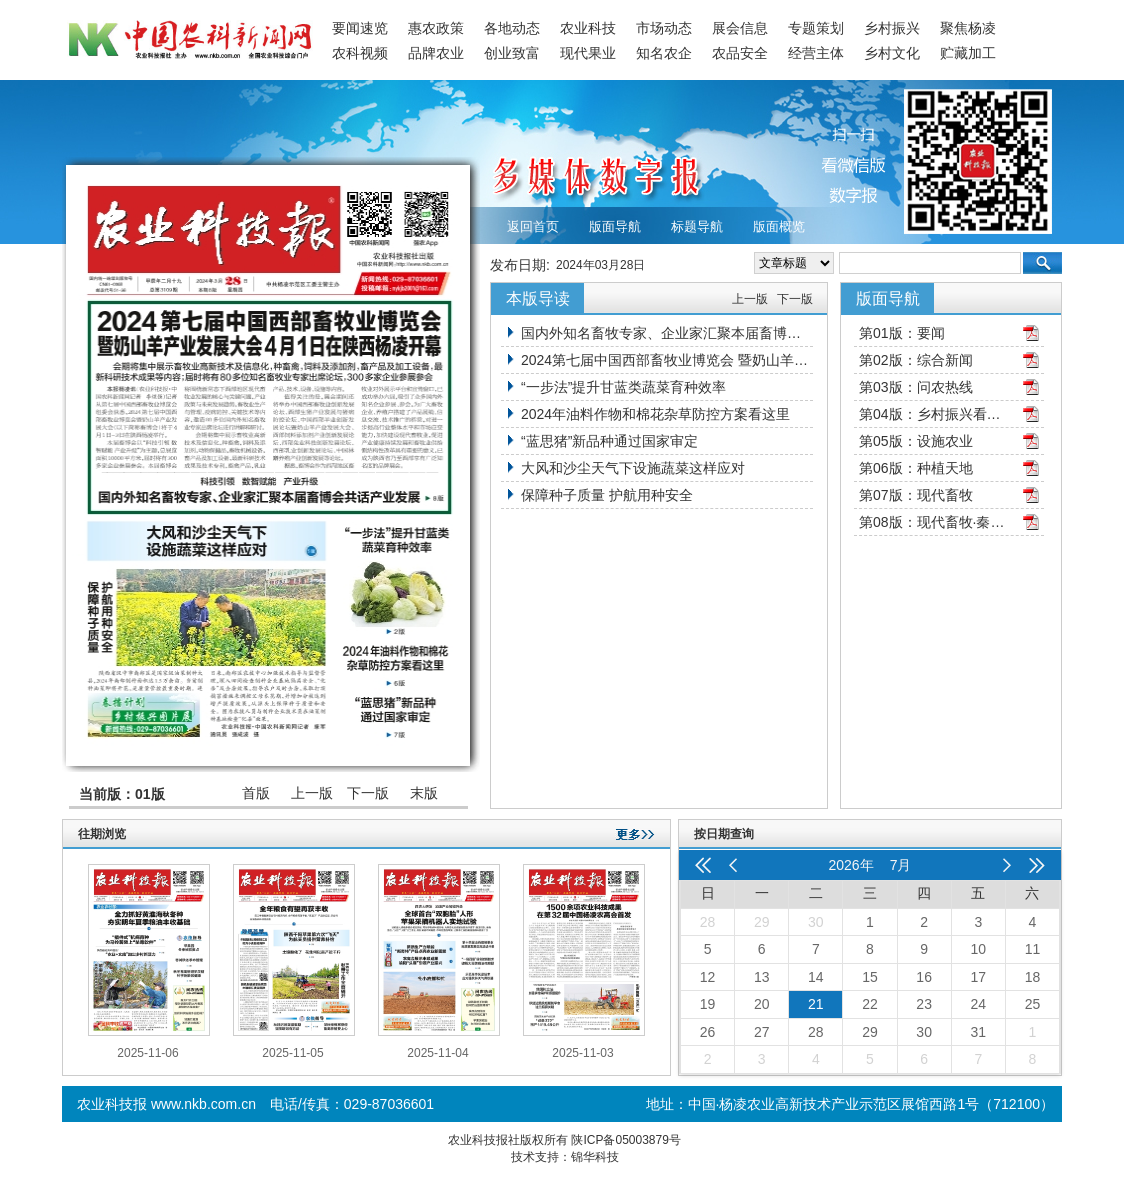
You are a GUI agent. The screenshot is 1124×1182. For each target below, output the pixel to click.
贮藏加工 (968, 53)
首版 (256, 793)
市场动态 (664, 28)
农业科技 (588, 28)
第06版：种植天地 (916, 468)
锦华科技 (595, 1157)
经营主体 (816, 53)
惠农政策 (436, 28)
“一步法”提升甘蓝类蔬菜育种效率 (623, 387)
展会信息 (740, 28)
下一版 (368, 793)
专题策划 (816, 28)
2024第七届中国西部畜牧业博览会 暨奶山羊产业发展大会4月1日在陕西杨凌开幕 (667, 360)
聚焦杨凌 (968, 28)
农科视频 (360, 53)
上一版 (312, 793)
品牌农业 (436, 53)
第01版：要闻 (902, 333)
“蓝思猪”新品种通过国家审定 (609, 441)
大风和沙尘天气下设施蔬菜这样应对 (633, 468)
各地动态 (512, 28)
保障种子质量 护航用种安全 (607, 495)
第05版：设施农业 (916, 441)
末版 (424, 793)
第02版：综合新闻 (916, 360)
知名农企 (664, 53)
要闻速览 (360, 28)
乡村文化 (892, 53)
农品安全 (740, 53)
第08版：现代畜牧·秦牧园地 (934, 522)
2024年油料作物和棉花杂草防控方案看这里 (655, 414)
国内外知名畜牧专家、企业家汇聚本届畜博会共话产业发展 (667, 333)
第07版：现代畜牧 (916, 495)
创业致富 (512, 53)
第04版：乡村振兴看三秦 (934, 414)
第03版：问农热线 (916, 387)
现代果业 (588, 53)
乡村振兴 (892, 28)
